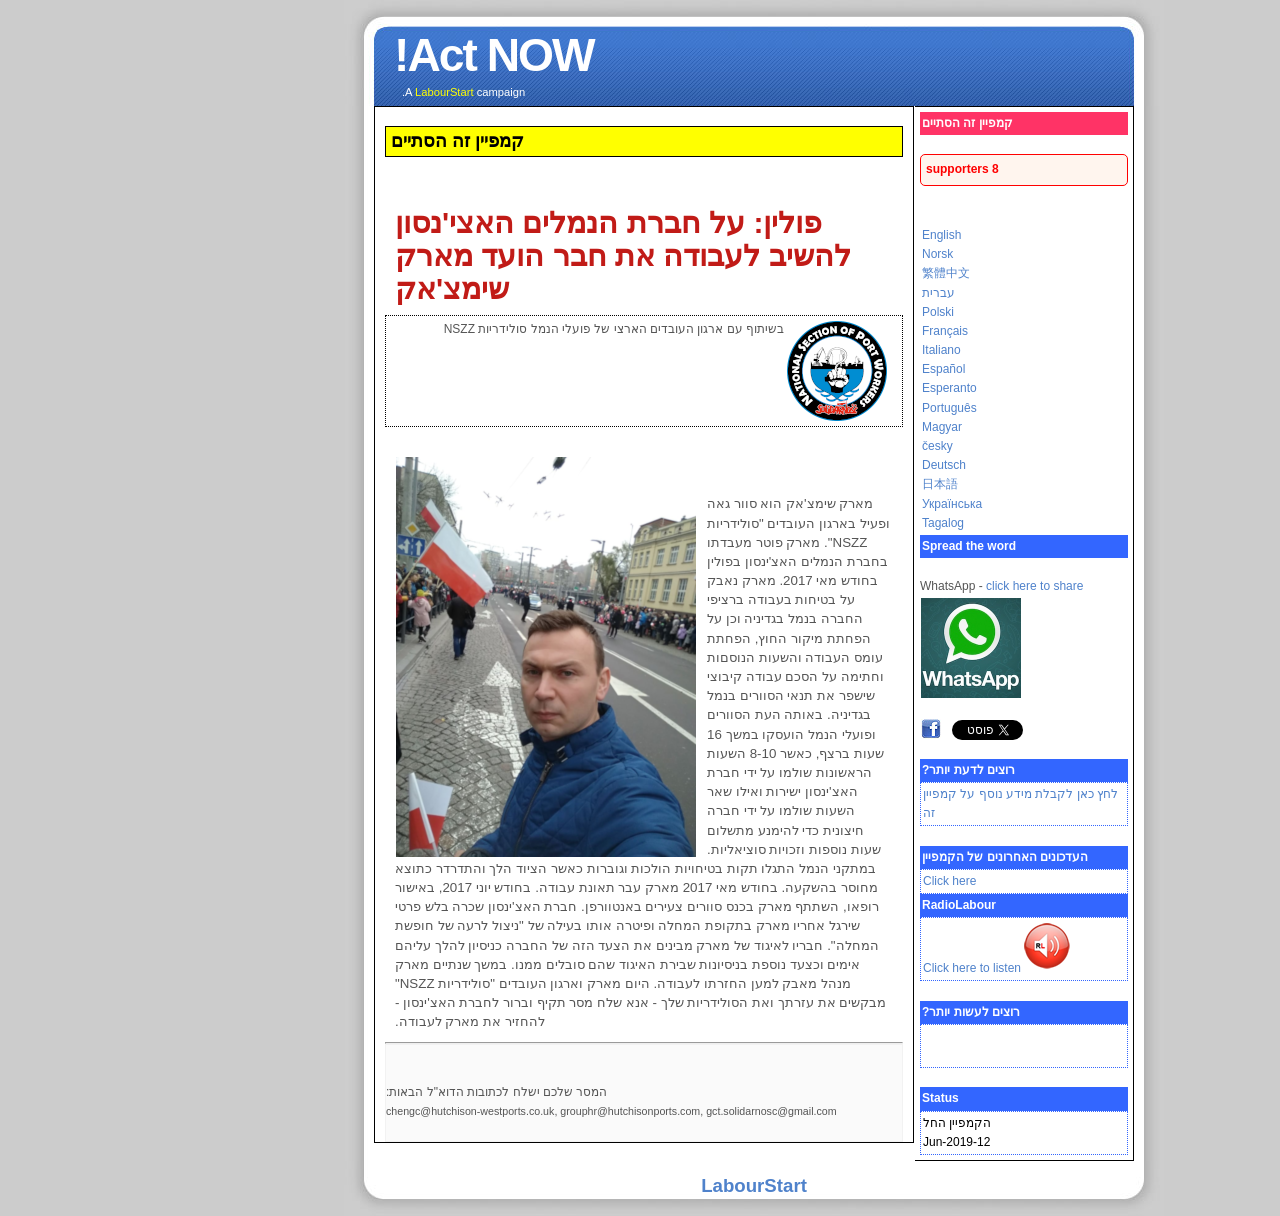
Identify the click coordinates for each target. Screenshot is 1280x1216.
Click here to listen (889, 968)
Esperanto (835, 388)
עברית (824, 293)
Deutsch (830, 465)
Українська (838, 504)
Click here (835, 881)
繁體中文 (832, 273)
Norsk (823, 254)
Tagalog (829, 523)
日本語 (826, 484)
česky (823, 446)
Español (829, 369)
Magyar (828, 427)
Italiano (827, 350)
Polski (824, 312)
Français (831, 331)
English (827, 235)
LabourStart (640, 1185)
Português (835, 408)
